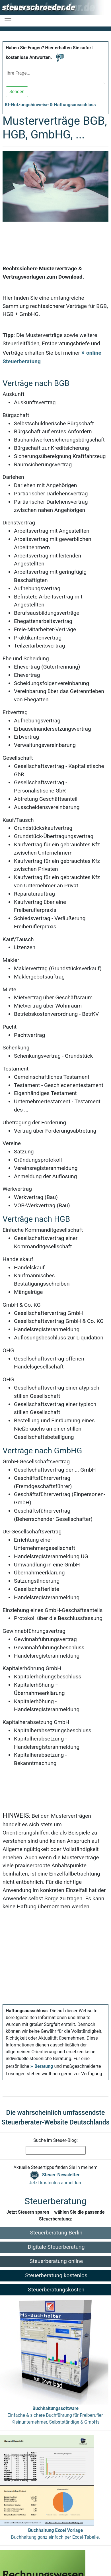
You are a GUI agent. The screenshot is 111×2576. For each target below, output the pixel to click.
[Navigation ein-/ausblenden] (8, 20)
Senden (16, 91)
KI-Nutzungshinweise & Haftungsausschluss (50, 104)
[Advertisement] (53, 237)
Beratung (43, 2066)
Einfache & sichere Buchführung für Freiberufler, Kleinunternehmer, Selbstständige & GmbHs (55, 2415)
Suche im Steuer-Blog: (55, 2140)
